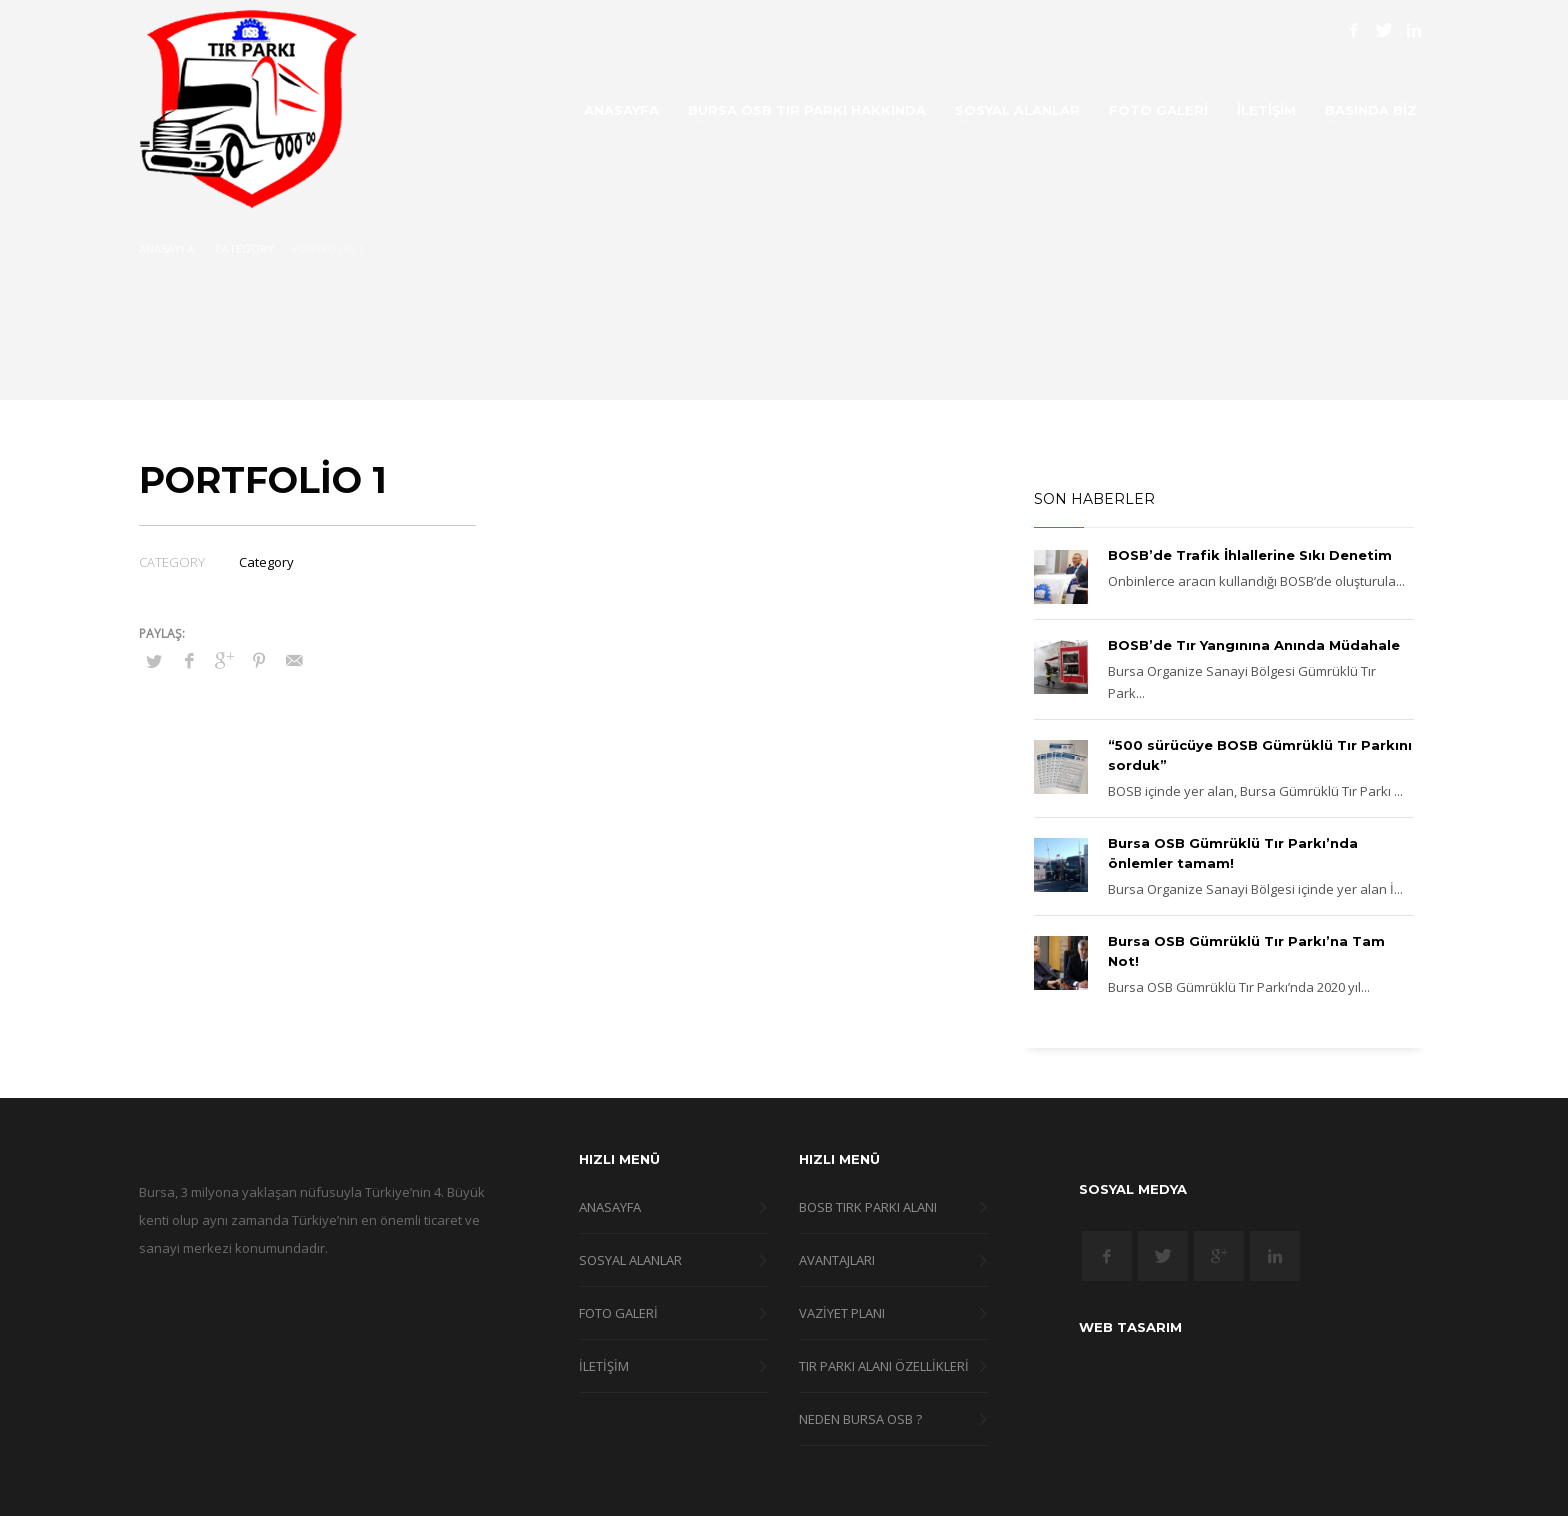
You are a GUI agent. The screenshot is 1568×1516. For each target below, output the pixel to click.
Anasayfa (166, 248)
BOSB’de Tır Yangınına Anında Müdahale (1254, 645)
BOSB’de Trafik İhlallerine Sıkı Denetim (1250, 555)
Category (244, 248)
